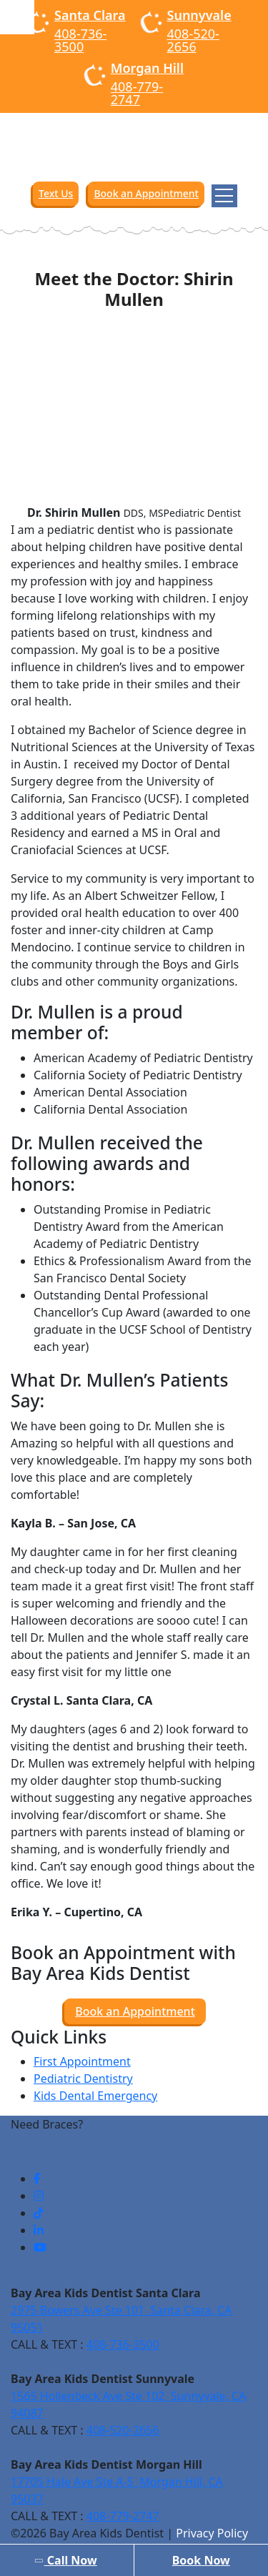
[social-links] (37, 2178)
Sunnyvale (199, 15)
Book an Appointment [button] (135, 2011)
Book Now (201, 2560)
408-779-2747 (137, 93)
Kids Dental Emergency (95, 2096)
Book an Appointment (146, 193)
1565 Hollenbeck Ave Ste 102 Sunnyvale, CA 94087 (128, 2404)
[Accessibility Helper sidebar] (17, 17)
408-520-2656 (193, 40)
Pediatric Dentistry (83, 2078)
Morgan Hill (147, 67)
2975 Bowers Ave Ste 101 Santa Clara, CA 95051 (121, 2318)
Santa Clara (90, 15)
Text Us (56, 193)
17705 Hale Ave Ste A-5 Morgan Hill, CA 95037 (117, 2490)
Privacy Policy (212, 2533)
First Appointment (82, 2061)
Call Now (65, 2560)
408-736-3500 (80, 40)
